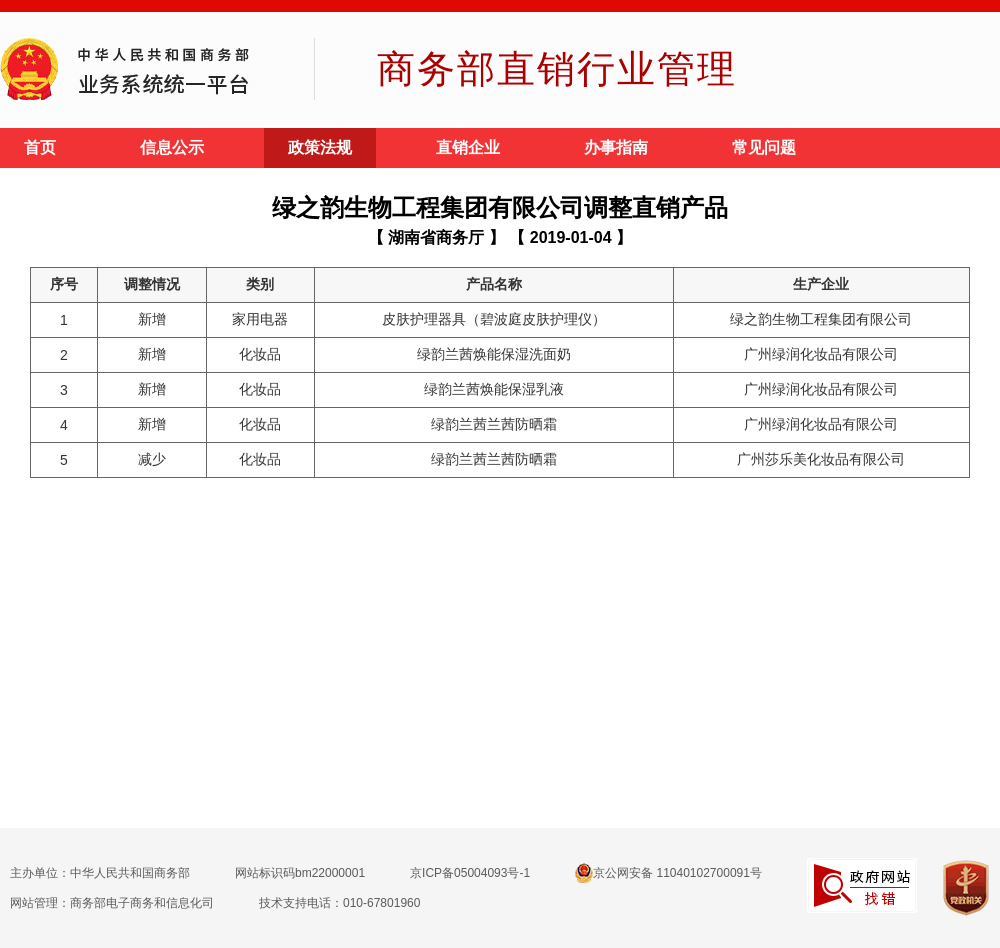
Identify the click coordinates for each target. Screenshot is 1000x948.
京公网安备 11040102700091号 (668, 873)
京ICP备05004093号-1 (470, 873)
